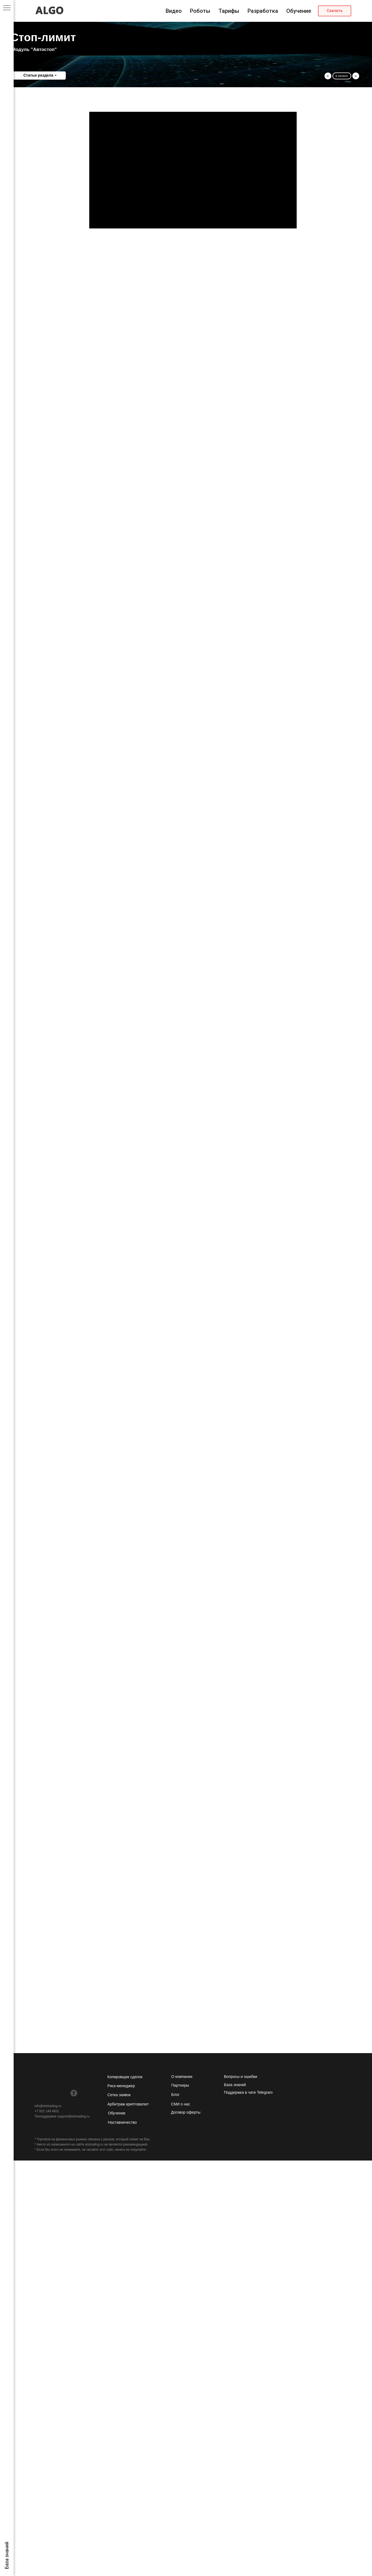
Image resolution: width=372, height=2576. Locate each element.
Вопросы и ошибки (240, 2076)
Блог (175, 2094)
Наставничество (122, 2122)
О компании (181, 2076)
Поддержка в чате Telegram (248, 2092)
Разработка (263, 11)
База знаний (235, 2085)
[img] (38, 2092)
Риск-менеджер (121, 2086)
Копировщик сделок (125, 2077)
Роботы (200, 11)
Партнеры (180, 2085)
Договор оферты (186, 2112)
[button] (334, 10)
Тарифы (229, 11)
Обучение (298, 11)
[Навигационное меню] (7, 8)
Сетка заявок (119, 2095)
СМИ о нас (180, 2104)
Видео (174, 11)
